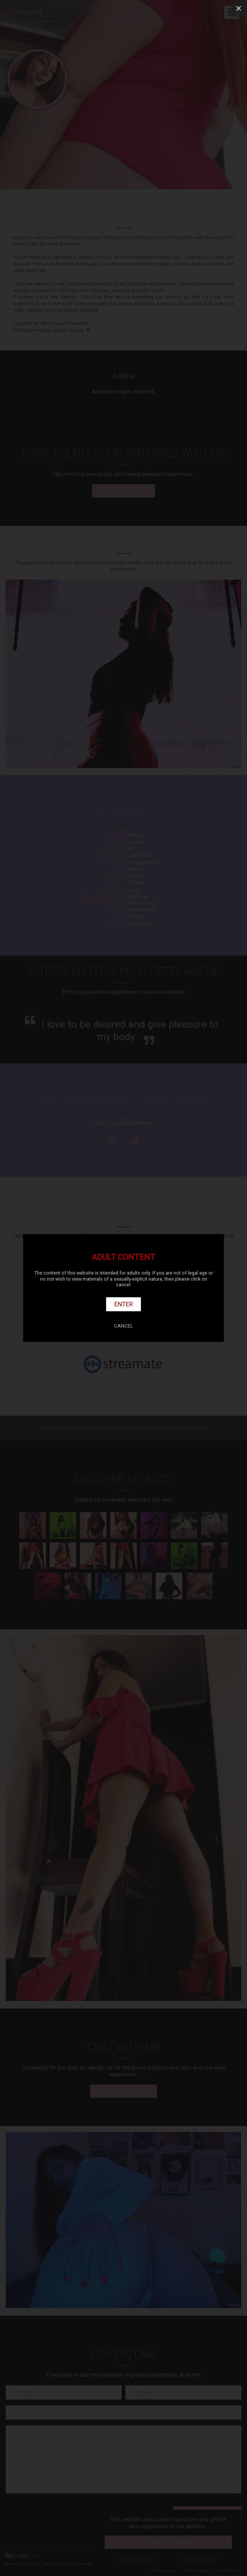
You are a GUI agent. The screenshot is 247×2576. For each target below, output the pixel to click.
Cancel (123, 1326)
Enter (123, 1304)
